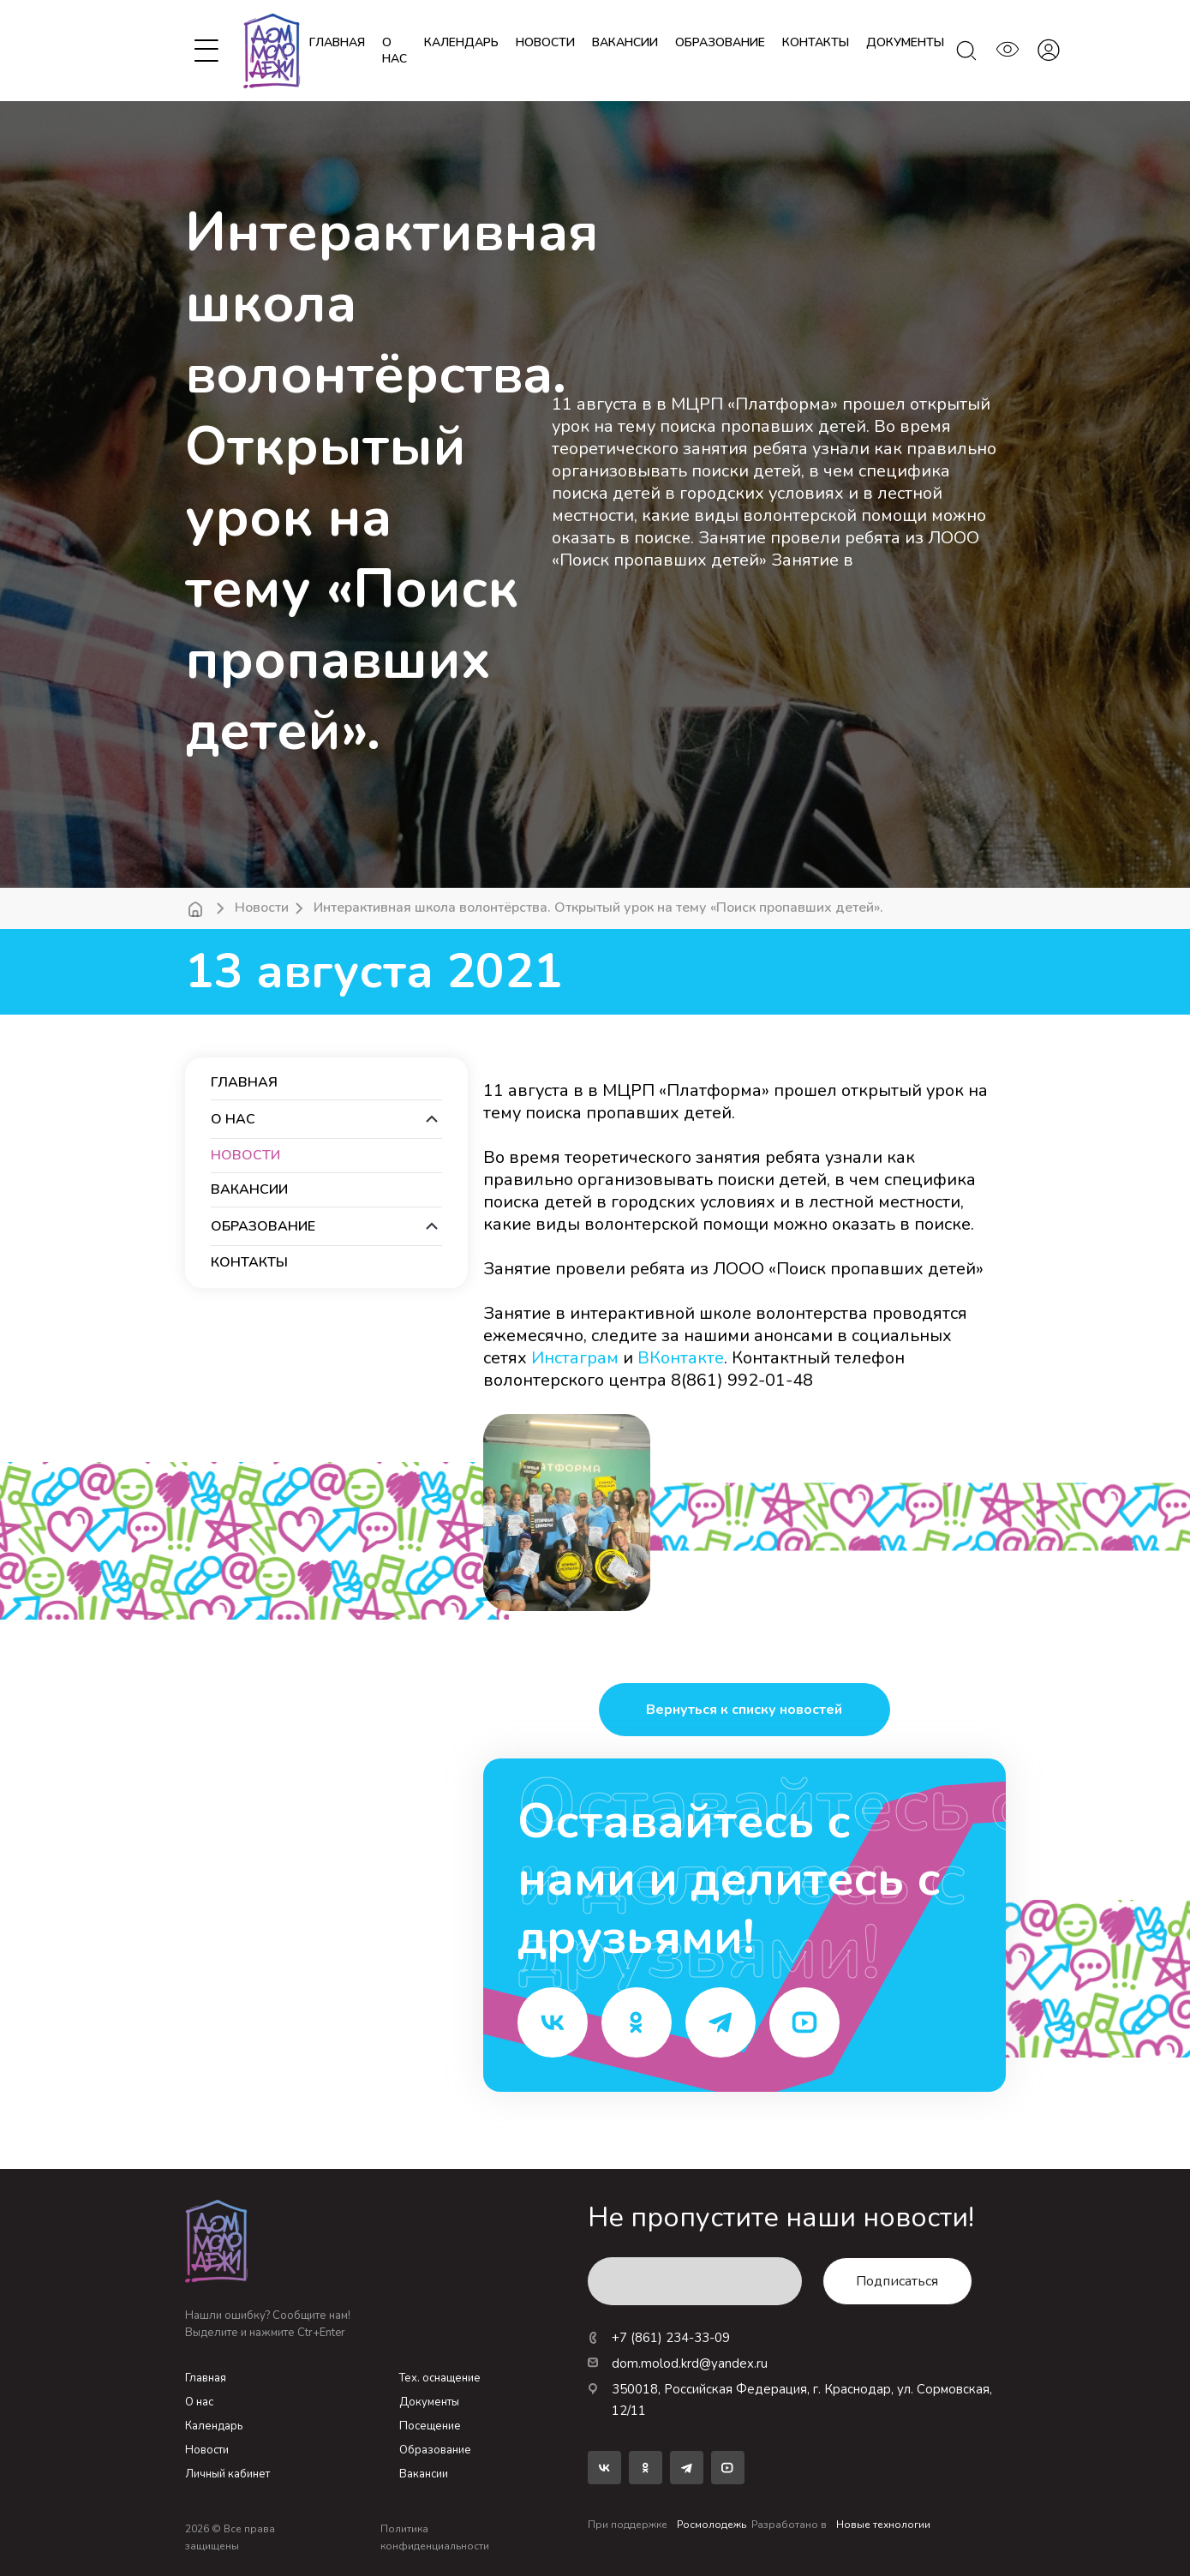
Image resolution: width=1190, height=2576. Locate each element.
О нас (394, 50)
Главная (337, 42)
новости (545, 42)
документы (905, 42)
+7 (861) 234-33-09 (659, 2337)
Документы (429, 2402)
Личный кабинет (227, 2474)
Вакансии (423, 2474)
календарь (461, 42)
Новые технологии (883, 2524)
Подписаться (897, 2281)
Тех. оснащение (440, 2378)
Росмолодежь (711, 2524)
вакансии (625, 42)
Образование (435, 2450)
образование (720, 42)
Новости (262, 907)
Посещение (430, 2426)
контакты (815, 42)
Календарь (213, 2426)
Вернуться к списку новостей (744, 1709)
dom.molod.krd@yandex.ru (678, 2363)
